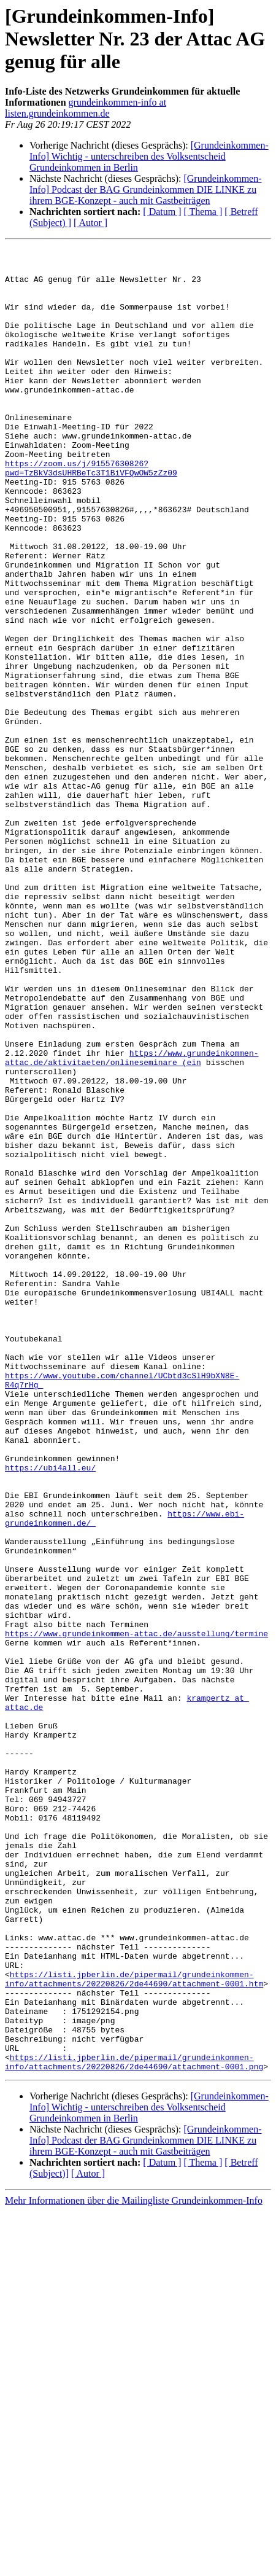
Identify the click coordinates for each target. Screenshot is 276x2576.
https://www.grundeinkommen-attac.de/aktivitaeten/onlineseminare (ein (131, 1220)
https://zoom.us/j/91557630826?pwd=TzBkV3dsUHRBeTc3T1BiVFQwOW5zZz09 (91, 513)
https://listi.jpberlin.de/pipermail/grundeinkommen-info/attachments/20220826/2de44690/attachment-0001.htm (134, 2326)
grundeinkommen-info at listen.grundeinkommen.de (85, 108)
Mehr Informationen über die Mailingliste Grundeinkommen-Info (134, 2565)
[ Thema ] (203, 211)
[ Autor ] (90, 222)
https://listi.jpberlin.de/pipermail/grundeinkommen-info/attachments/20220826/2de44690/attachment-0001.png (134, 2425)
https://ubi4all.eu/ (50, 1712)
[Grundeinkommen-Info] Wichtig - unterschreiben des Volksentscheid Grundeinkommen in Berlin (149, 156)
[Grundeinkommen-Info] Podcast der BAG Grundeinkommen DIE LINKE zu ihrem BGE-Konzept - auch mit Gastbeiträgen (145, 189)
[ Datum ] (162, 211)
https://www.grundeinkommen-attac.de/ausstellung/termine (136, 1911)
